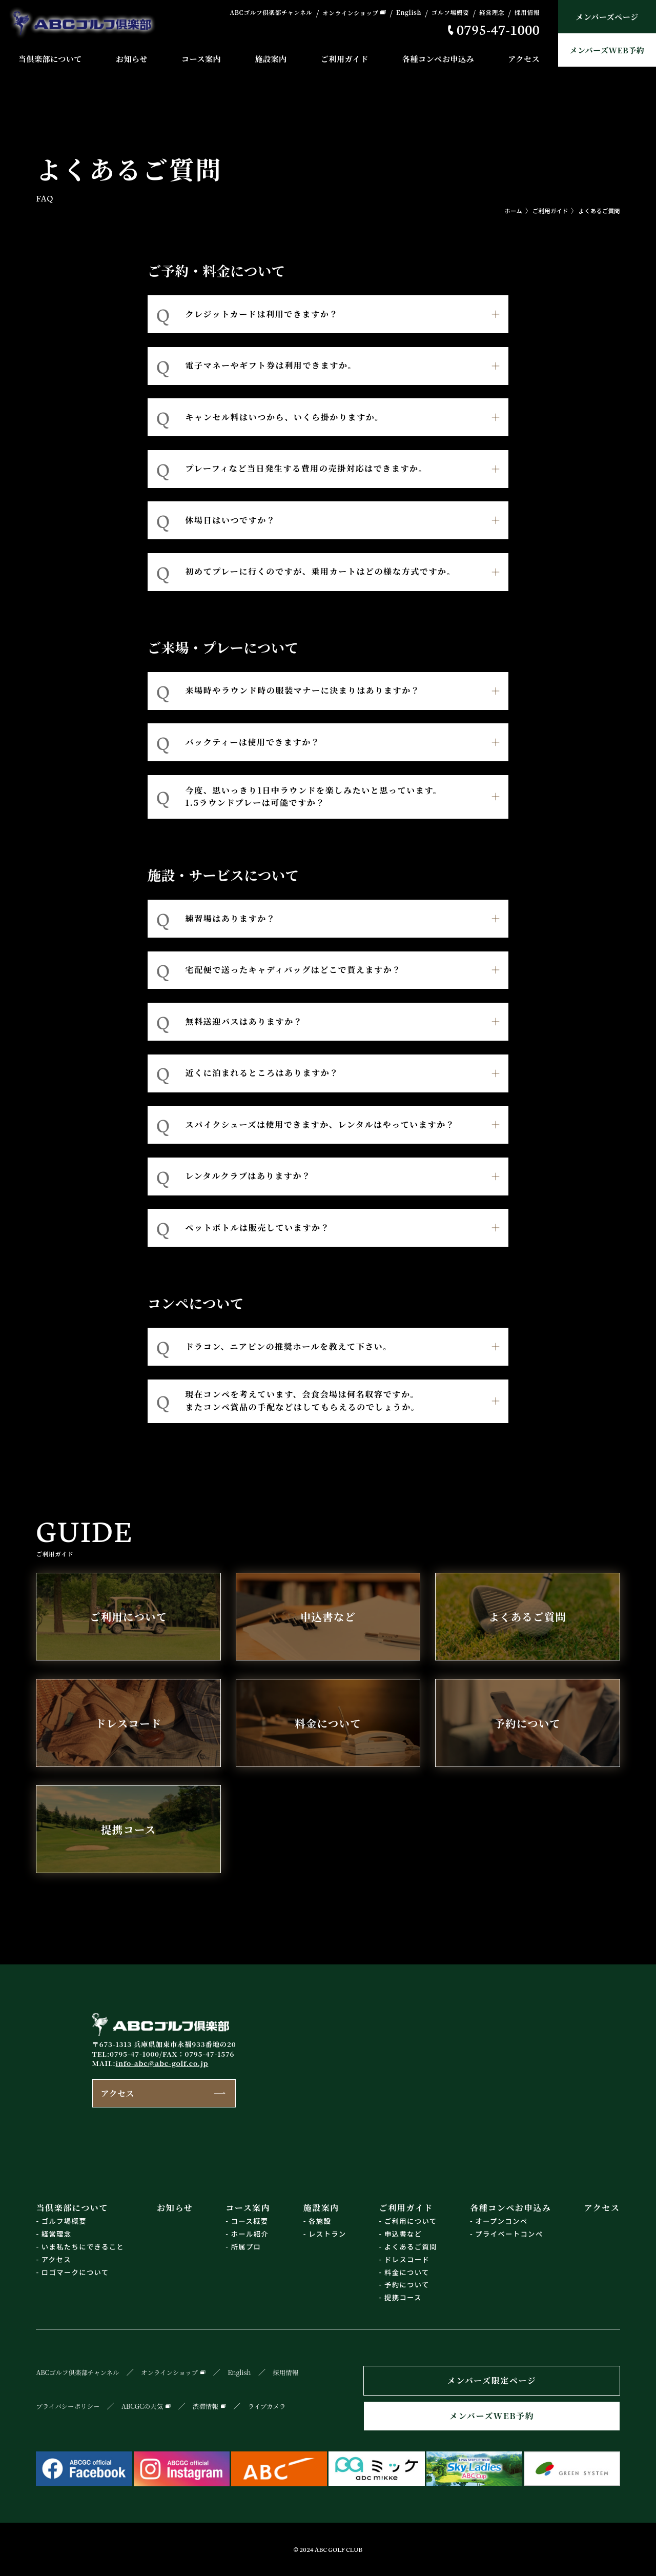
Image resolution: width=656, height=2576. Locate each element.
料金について (406, 2272)
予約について (406, 2284)
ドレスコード (406, 2259)
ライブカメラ (267, 2406)
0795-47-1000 (498, 28)
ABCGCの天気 (142, 2406)
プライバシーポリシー (67, 2406)
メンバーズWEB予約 (606, 50)
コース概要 (250, 2221)
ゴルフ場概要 (450, 13)
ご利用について (410, 2221)
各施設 (320, 2221)
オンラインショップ (350, 13)
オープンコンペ (501, 2221)
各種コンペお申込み (438, 59)
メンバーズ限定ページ (492, 2380)
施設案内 (270, 59)
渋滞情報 (205, 2406)
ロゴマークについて (75, 2272)
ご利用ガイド (344, 59)
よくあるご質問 (599, 211)
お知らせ (132, 59)
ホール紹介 (250, 2234)
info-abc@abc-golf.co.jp (162, 2063)
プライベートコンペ (509, 2234)
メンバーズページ (607, 16)
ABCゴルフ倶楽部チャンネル (271, 13)
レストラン (327, 2234)
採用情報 (527, 13)
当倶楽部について (50, 59)
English (408, 13)
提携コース (403, 2297)
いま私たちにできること (83, 2247)
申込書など (403, 2234)
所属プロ (246, 2247)
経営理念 (491, 13)
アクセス (524, 59)
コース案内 (201, 59)
